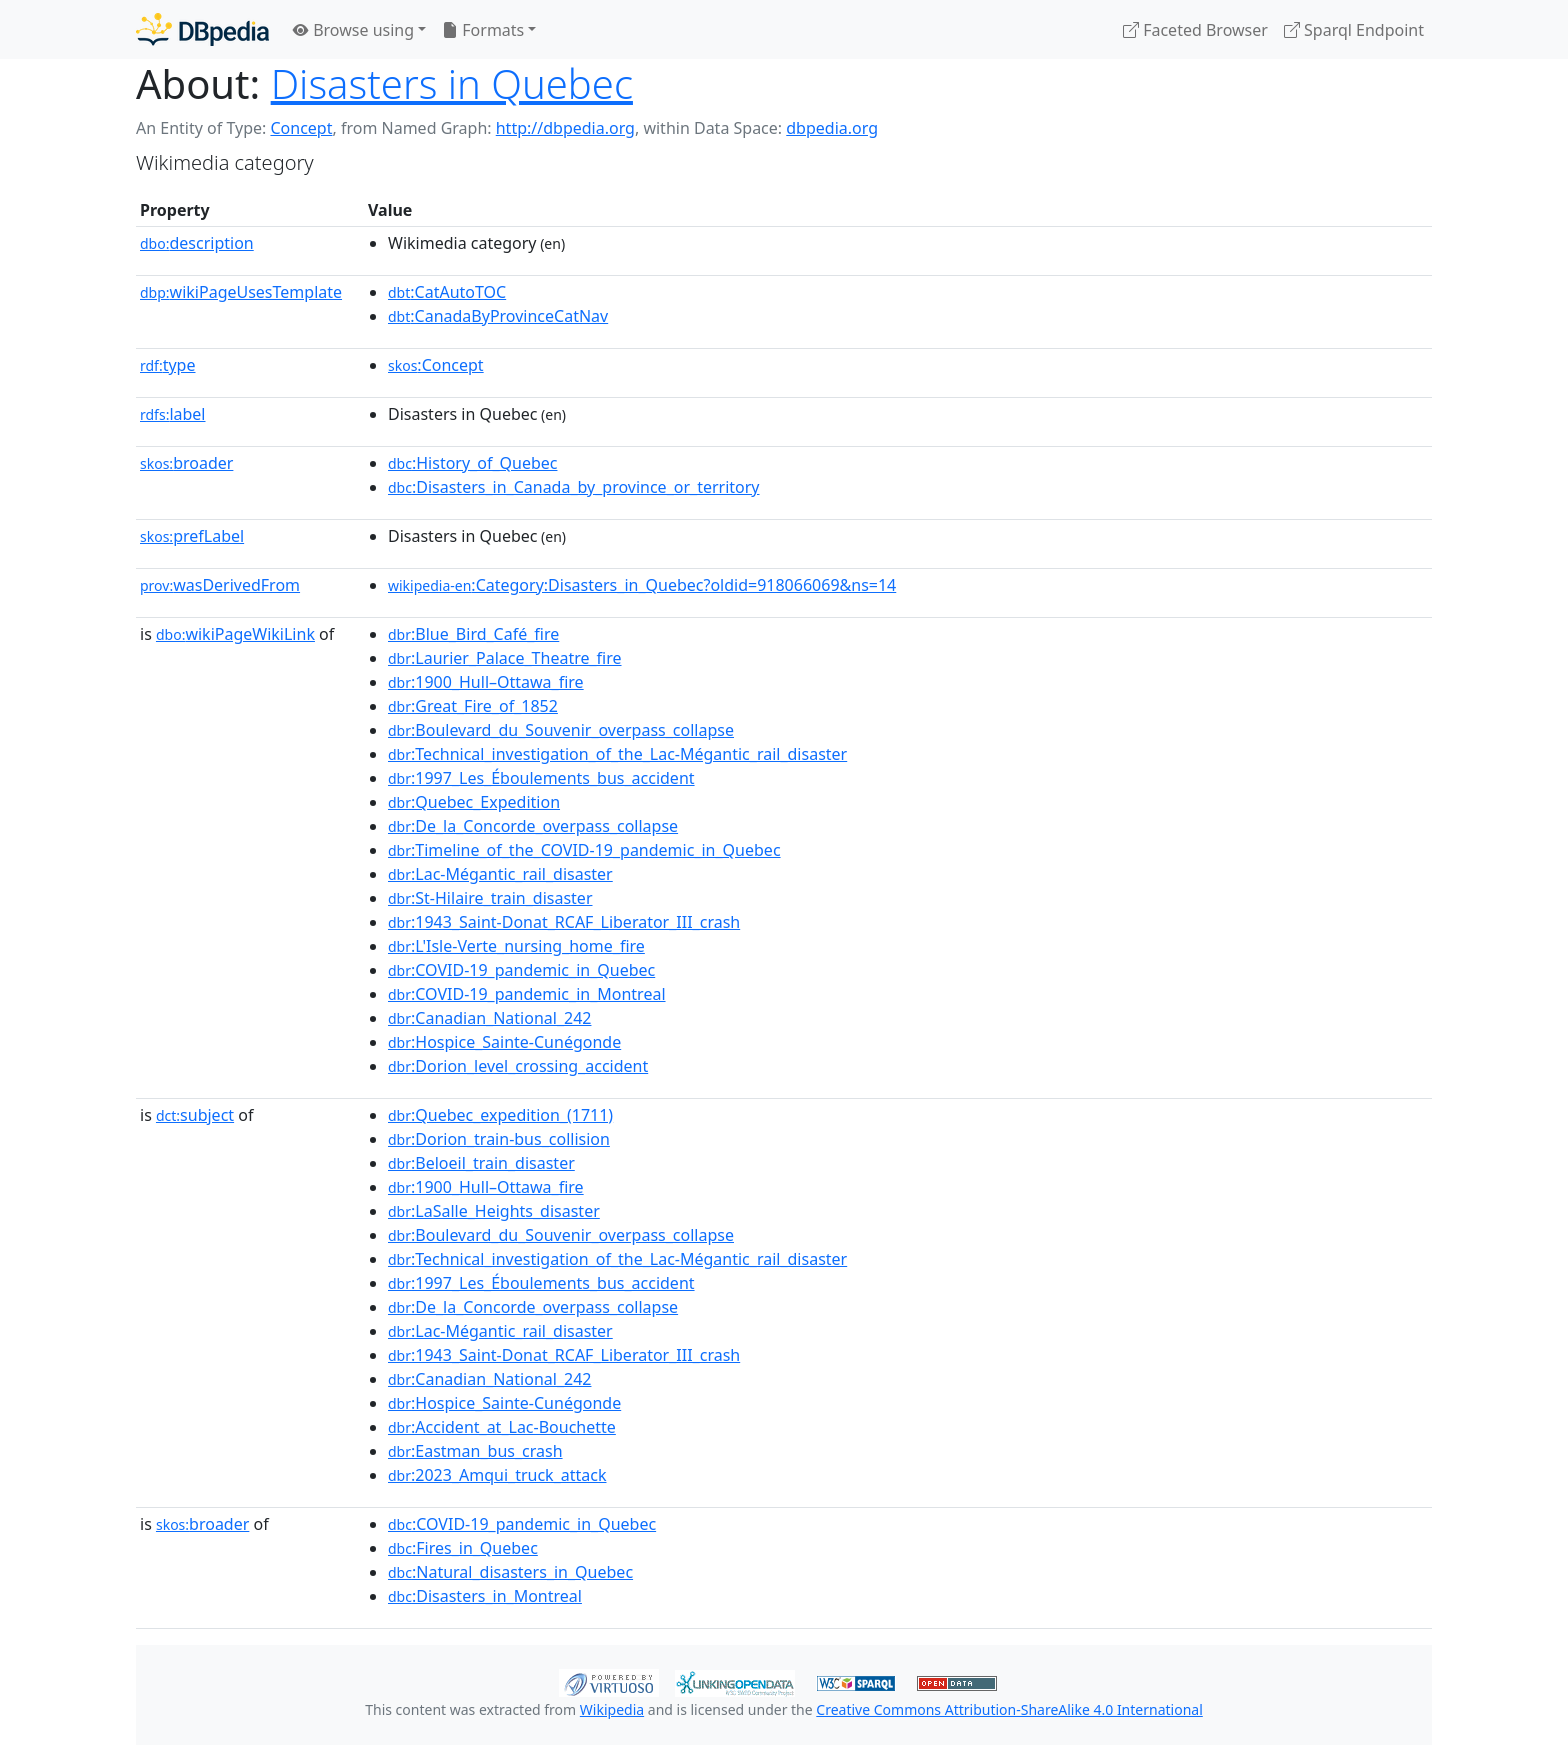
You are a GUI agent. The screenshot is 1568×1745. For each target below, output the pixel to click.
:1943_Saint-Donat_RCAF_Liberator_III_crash (564, 922)
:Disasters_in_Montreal (485, 1596)
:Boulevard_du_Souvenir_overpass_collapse (561, 730)
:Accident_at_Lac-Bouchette (502, 1427)
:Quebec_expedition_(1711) (500, 1115)
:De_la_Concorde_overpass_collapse (533, 826)
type (168, 365)
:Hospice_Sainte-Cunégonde (504, 1042)
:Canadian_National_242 (489, 1018)
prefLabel (192, 536)
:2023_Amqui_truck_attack (497, 1475)
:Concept (436, 365)
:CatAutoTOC (447, 292)
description (197, 243)
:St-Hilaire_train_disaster (490, 898)
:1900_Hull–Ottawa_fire (486, 682)
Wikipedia (612, 1709)
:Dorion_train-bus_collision (499, 1139)
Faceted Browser (1195, 30)
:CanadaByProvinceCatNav (498, 316)
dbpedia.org (832, 128)
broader (186, 463)
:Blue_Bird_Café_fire (473, 634)
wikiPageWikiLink (235, 634)
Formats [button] (483, 30)
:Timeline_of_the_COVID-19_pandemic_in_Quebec (584, 850)
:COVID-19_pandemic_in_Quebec (521, 970)
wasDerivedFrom (220, 585)
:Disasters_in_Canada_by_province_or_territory (574, 487)
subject (195, 1115)
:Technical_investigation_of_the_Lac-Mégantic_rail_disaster (617, 754)
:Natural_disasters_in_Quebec (510, 1572)
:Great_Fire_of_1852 (473, 706)
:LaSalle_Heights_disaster (494, 1211)
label (173, 414)
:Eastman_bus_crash (475, 1451)
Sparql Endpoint (1354, 30)
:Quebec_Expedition (474, 802)
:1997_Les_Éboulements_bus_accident (541, 778)
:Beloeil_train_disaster (481, 1163)
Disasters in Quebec (452, 83)
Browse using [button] (353, 30)
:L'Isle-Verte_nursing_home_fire (516, 946)
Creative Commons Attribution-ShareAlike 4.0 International (1009, 1709)
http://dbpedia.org (565, 128)
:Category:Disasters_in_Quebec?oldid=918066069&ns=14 (642, 585)
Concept (301, 128)
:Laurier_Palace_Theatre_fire (505, 658)
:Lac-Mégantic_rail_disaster (500, 874)
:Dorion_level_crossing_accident (518, 1066)
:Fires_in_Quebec (463, 1548)
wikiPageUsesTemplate (241, 292)
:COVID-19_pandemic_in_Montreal (527, 994)
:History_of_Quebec (472, 463)
